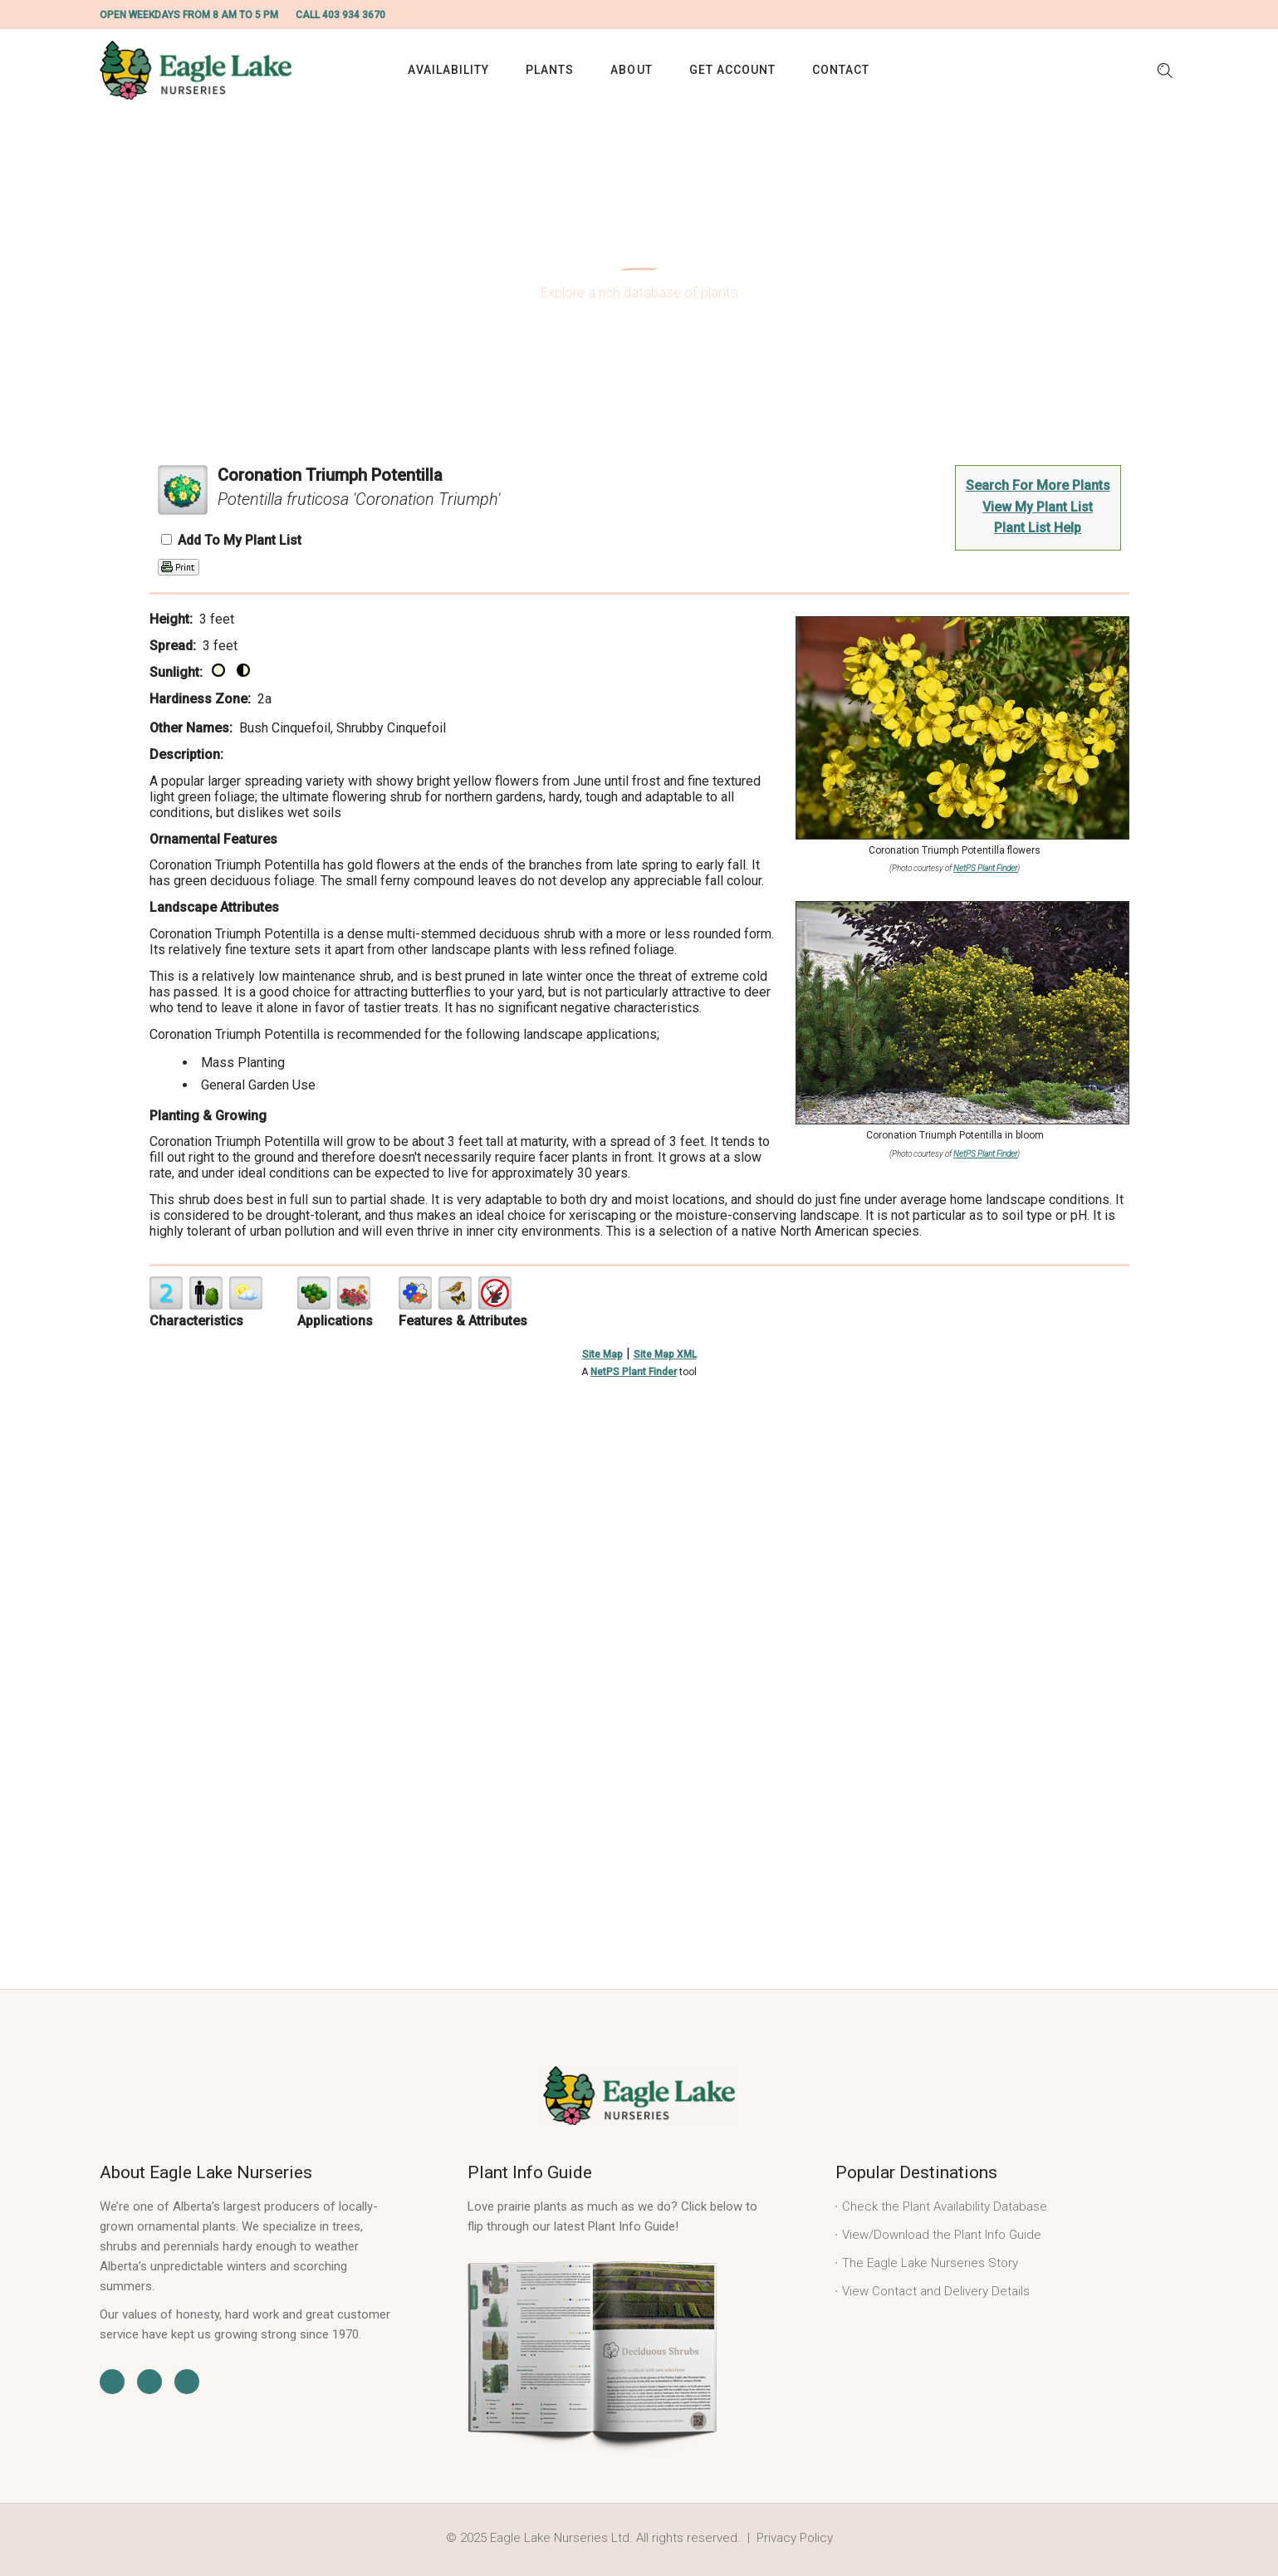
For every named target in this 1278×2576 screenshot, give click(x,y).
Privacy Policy (795, 2537)
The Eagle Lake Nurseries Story (930, 2262)
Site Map (602, 1354)
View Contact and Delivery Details (936, 2291)
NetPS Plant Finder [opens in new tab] (633, 1372)
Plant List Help (1037, 528)
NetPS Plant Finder (985, 868)
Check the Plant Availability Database (944, 2206)
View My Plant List (1037, 507)
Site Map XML (665, 1354)
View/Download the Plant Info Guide (941, 2234)
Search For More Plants (1038, 485)
